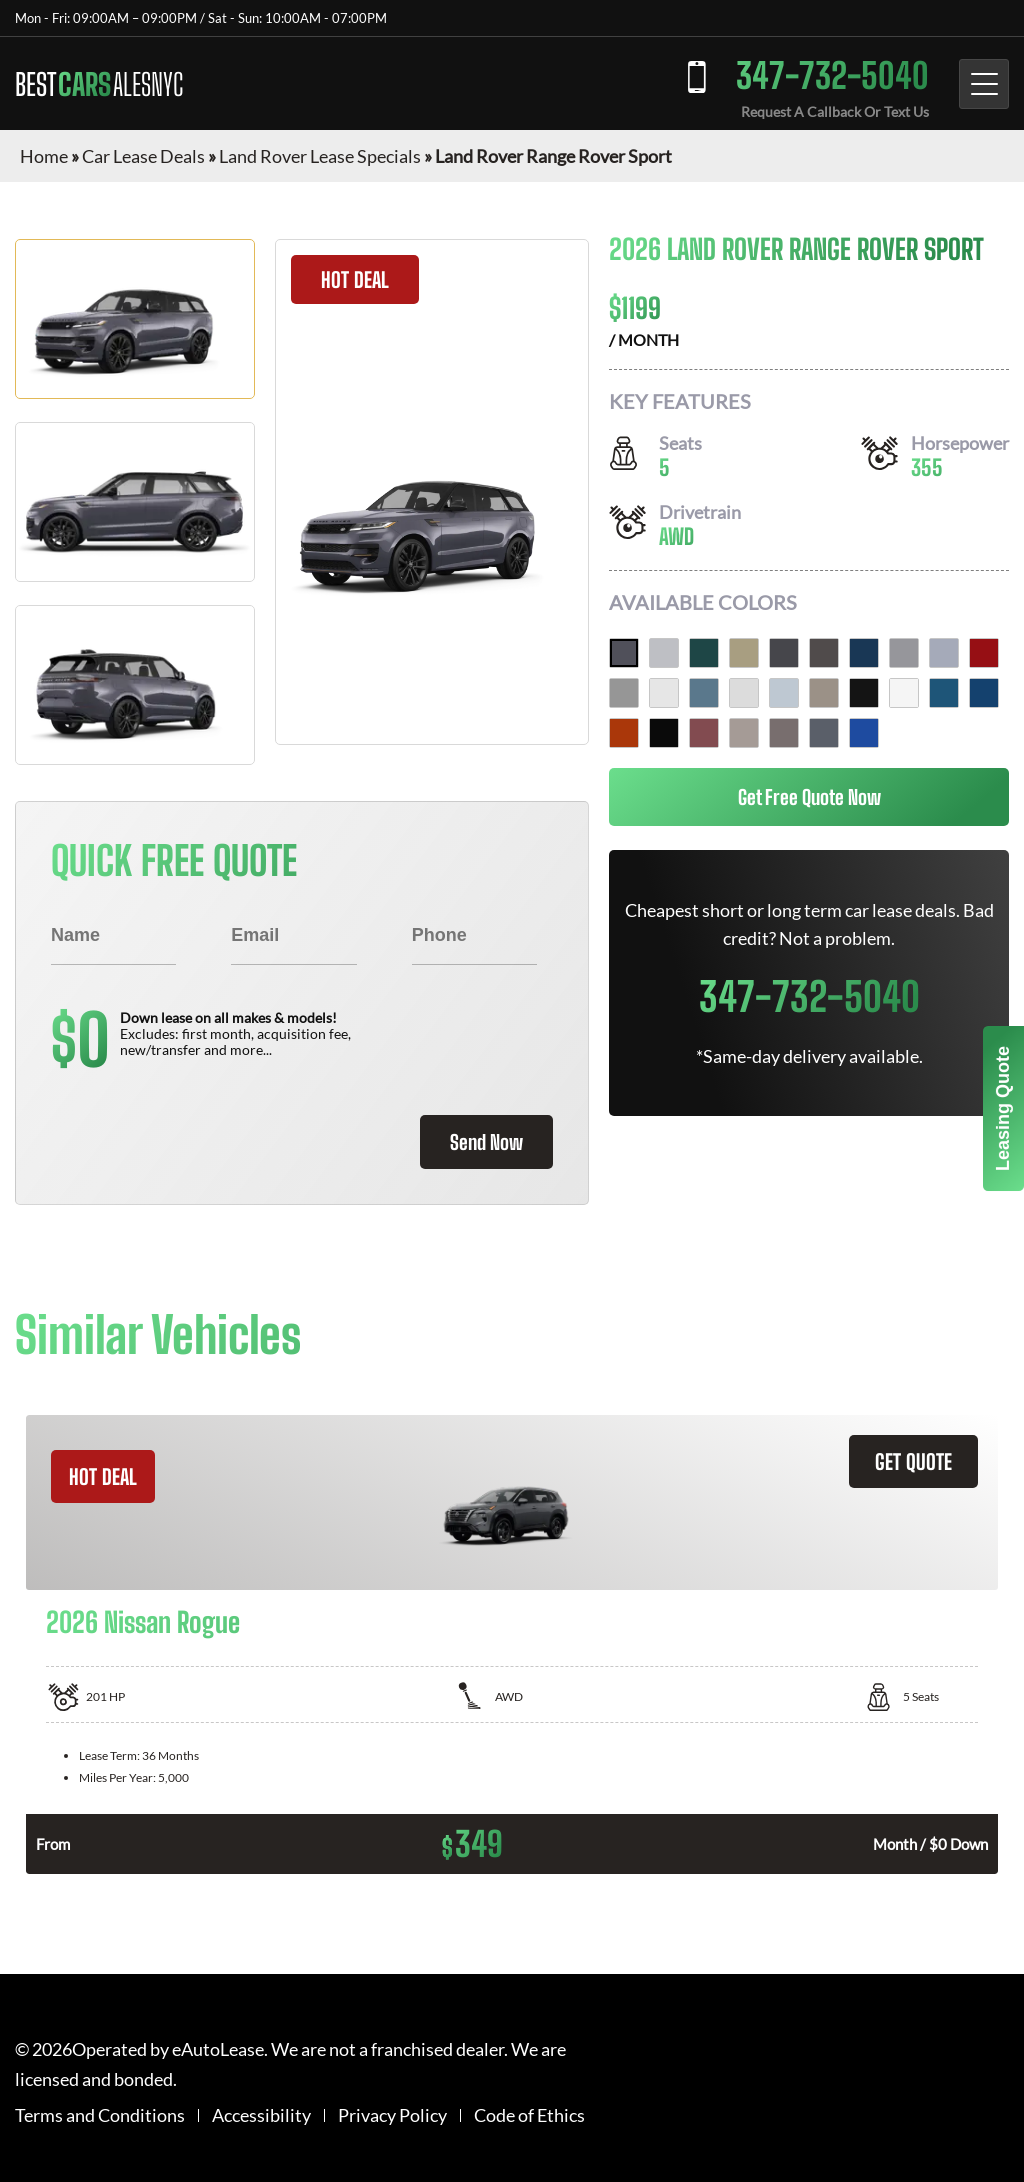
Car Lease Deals (143, 156)
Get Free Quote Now (809, 797)
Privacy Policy (392, 2115)
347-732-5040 (832, 75)
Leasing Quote (1003, 1108)
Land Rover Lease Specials (320, 156)
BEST (99, 84)
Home (44, 156)
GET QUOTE (913, 1461)
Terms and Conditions (100, 2115)
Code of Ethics (529, 2115)
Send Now (486, 1142)
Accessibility (261, 2115)
